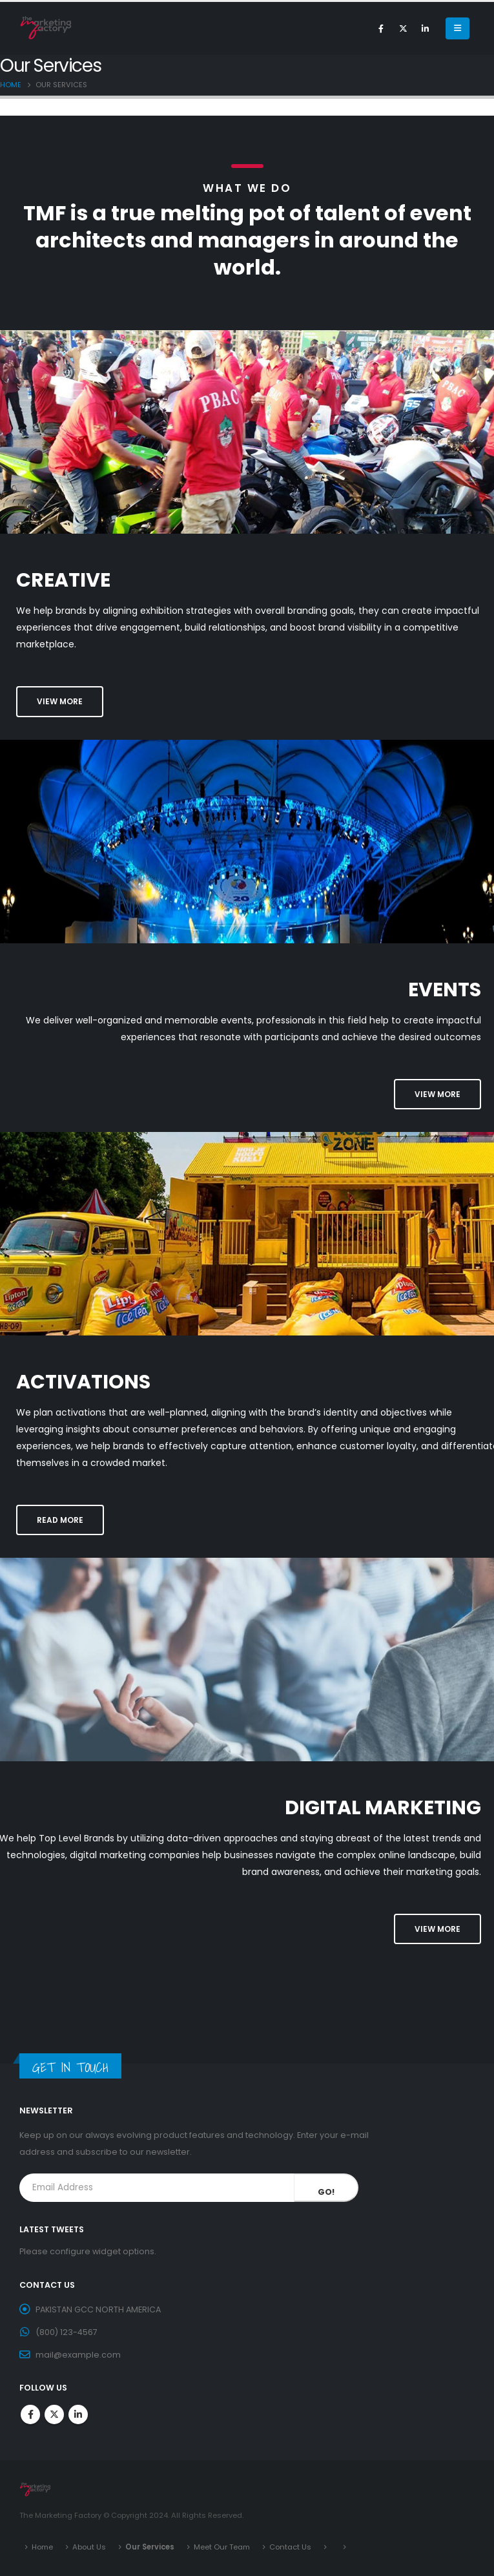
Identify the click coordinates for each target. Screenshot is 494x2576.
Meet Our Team (222, 2547)
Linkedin (78, 2414)
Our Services (149, 2547)
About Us (89, 2547)
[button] (59, 701)
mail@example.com (78, 2354)
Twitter (54, 2414)
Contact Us (290, 2547)
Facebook (30, 2414)
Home (42, 2547)
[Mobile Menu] (457, 28)
